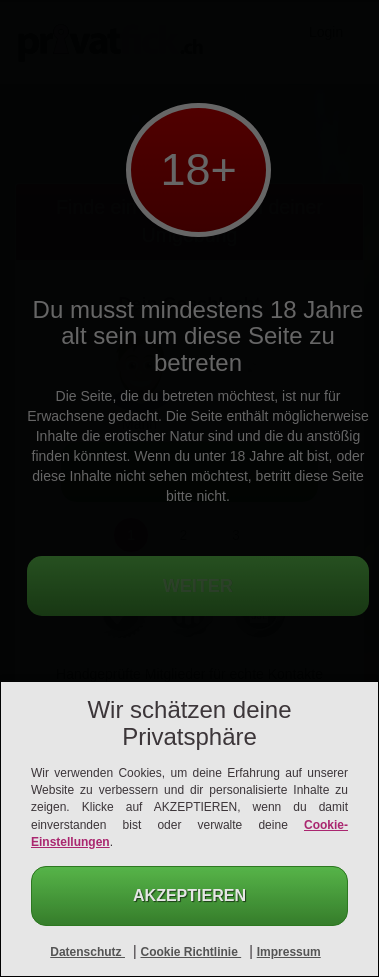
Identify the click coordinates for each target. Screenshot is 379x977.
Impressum (289, 952)
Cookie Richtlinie (190, 952)
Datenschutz (87, 952)
